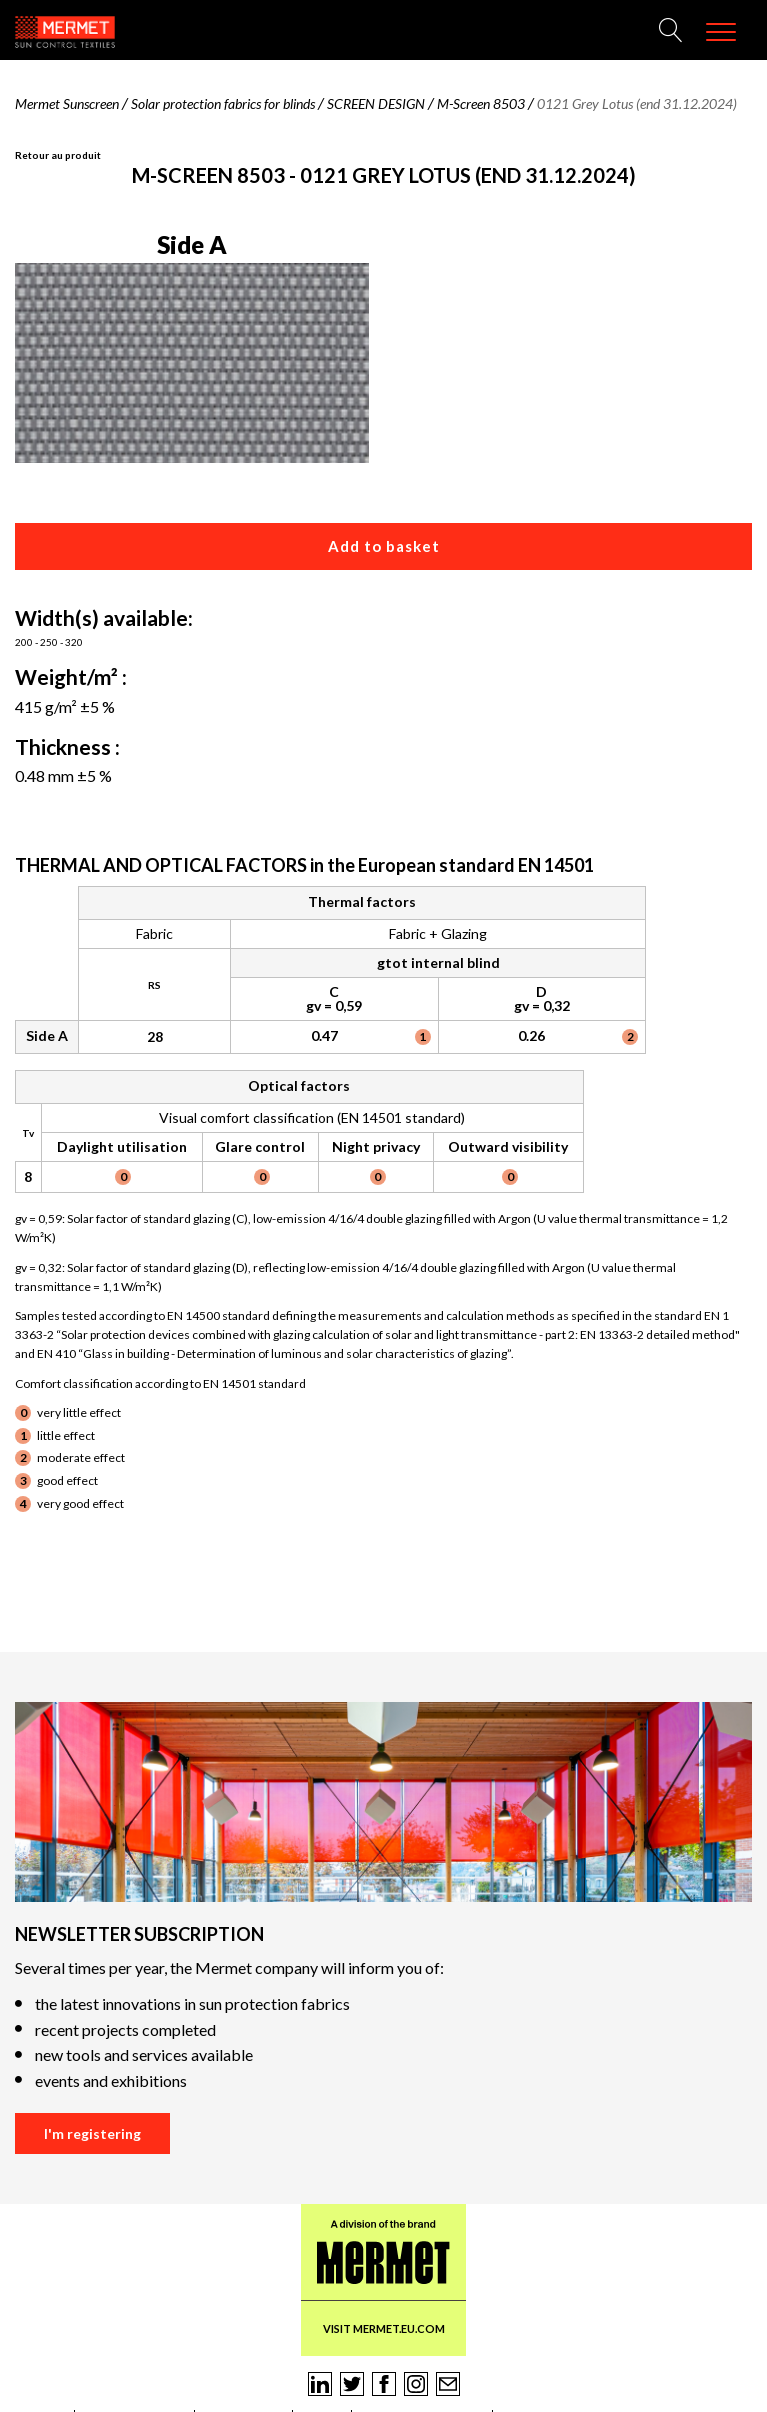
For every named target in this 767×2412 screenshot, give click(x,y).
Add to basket (384, 546)
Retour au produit (58, 155)
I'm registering (92, 2133)
